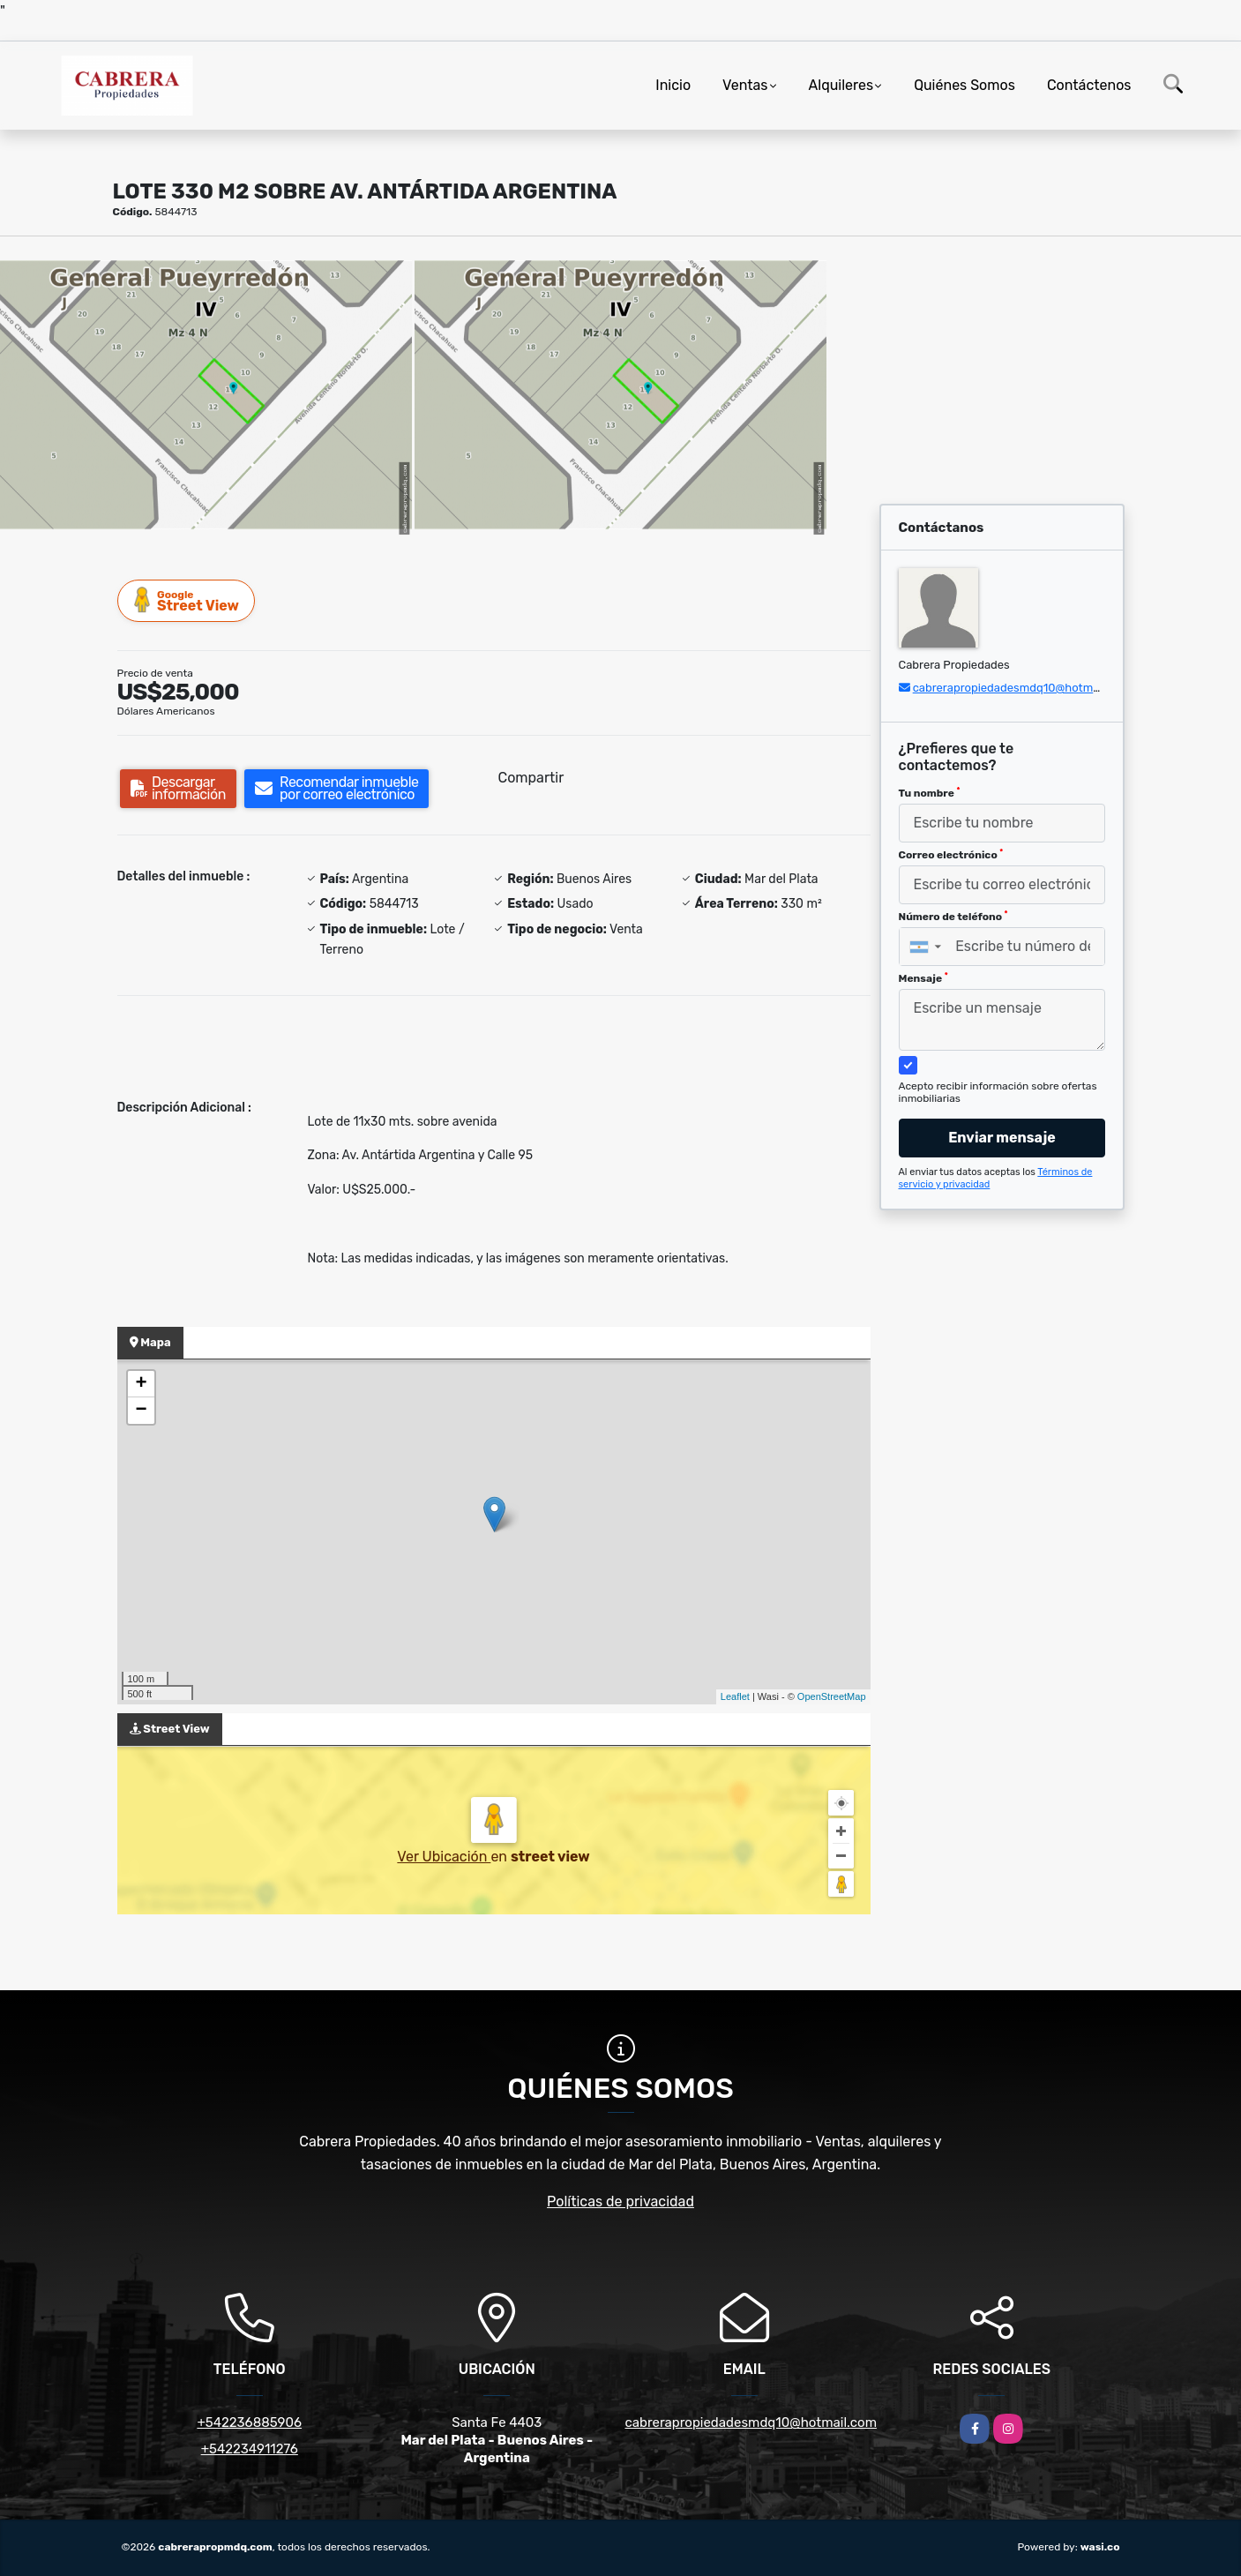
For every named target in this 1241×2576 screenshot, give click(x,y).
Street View (187, 600)
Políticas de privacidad (620, 2201)
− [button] (140, 1410)
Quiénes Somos (964, 85)
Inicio (673, 85)
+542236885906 (249, 2422)
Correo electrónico (951, 855)
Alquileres (841, 85)
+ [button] (140, 1384)
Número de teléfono (953, 917)
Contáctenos (1089, 85)
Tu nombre (930, 793)
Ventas (744, 85)
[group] (206, 394)
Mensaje (923, 978)
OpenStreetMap (831, 1696)
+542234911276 (249, 2449)
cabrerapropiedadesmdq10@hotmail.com (1022, 687)
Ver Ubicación (443, 1856)
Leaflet (735, 1696)
